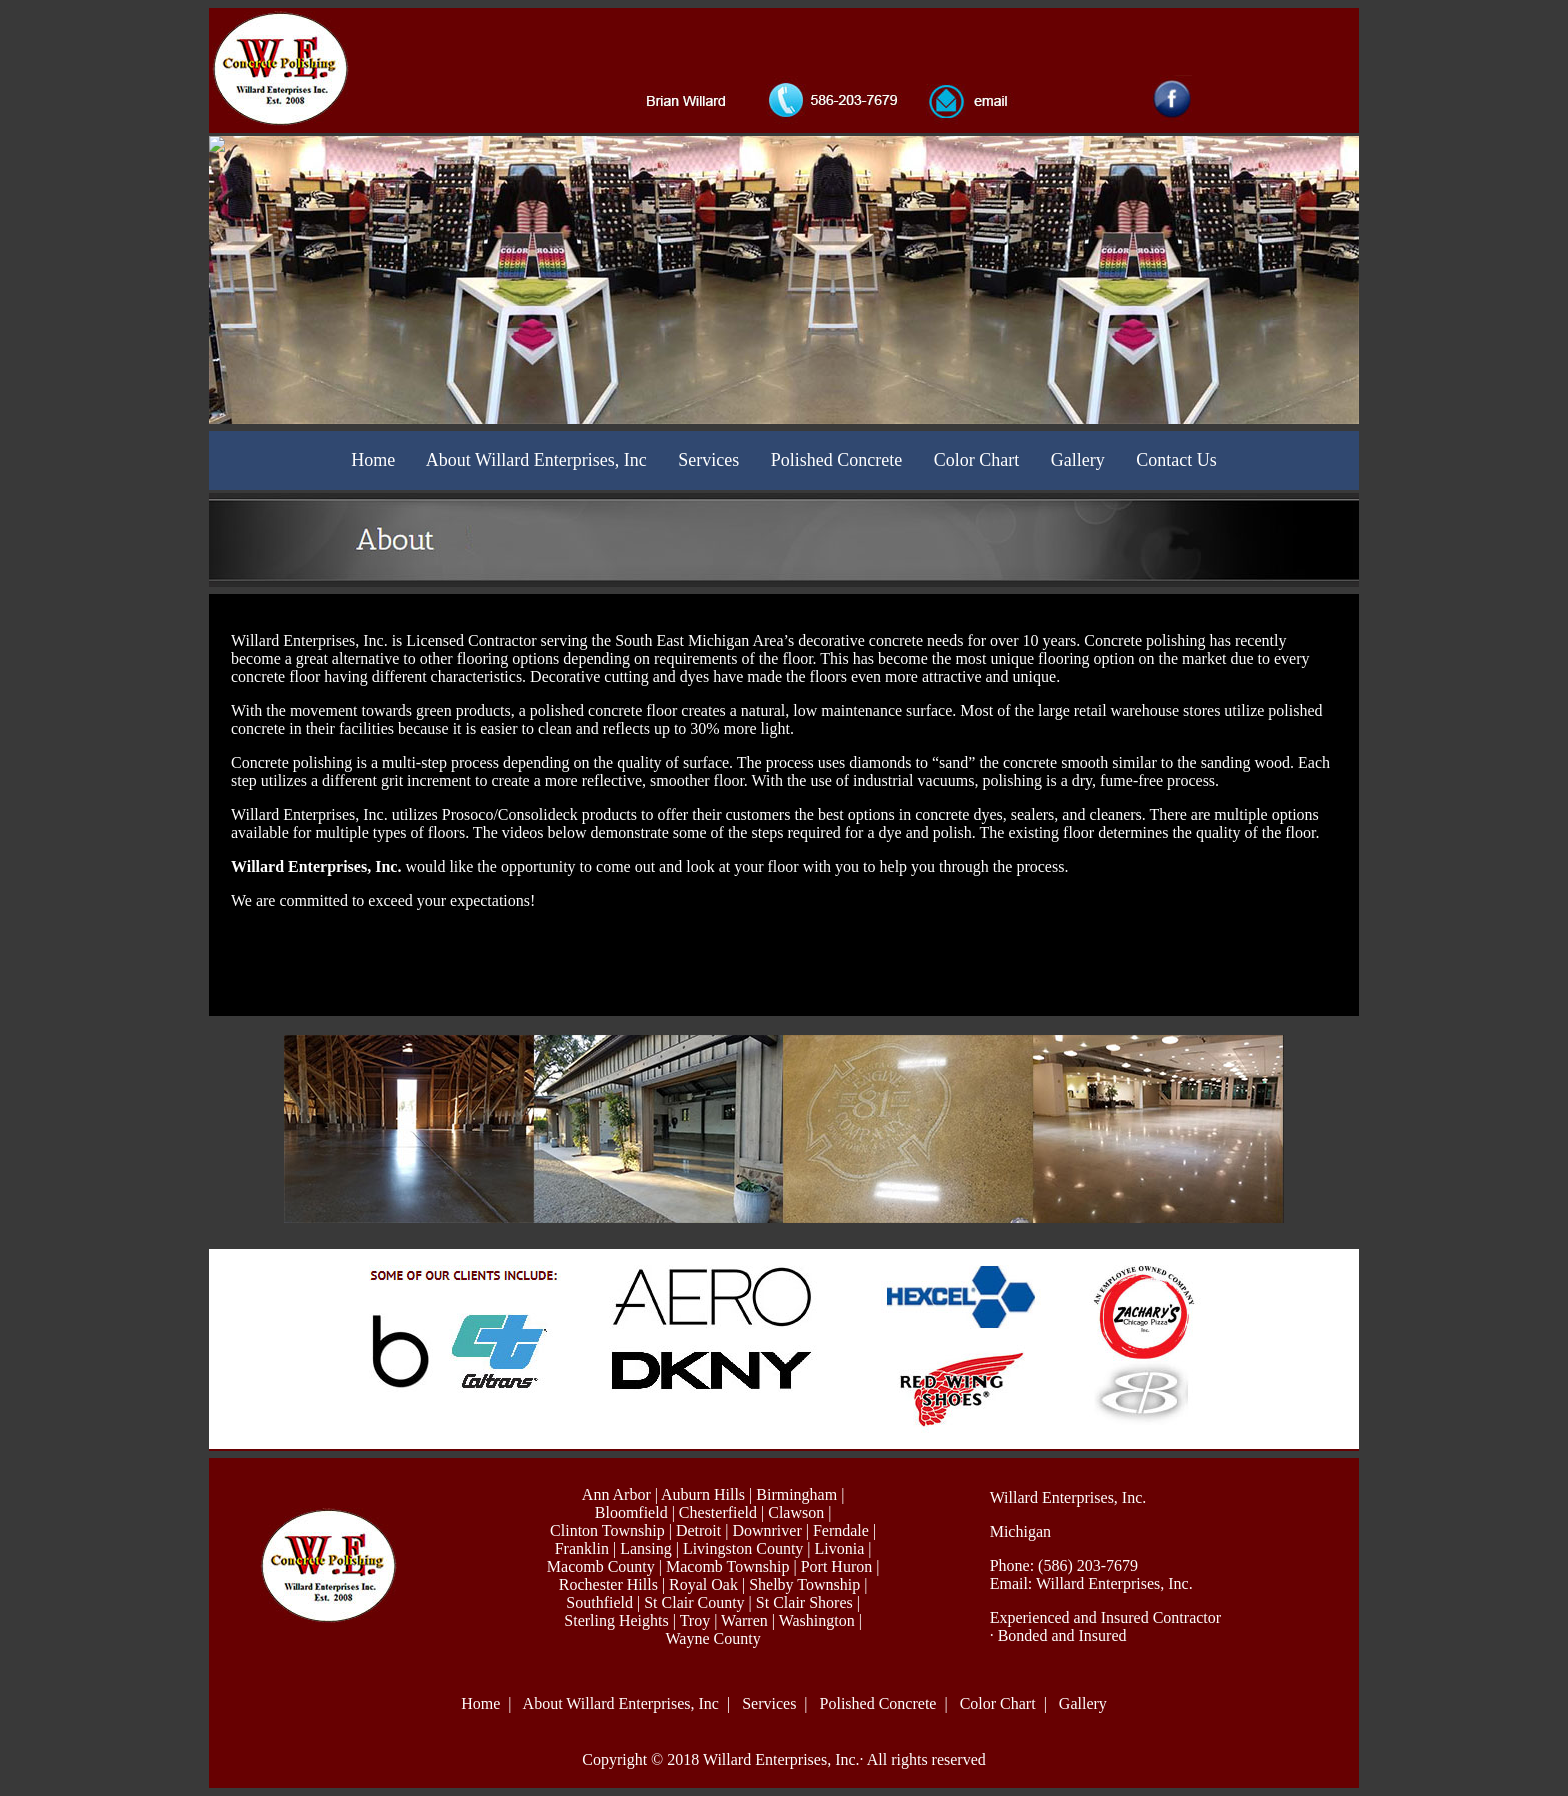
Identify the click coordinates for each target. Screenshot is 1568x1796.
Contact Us (1176, 460)
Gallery (1078, 460)
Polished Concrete (836, 460)
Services (708, 460)
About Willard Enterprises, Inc (536, 460)
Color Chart (977, 460)
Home (373, 460)
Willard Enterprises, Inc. (1114, 1583)
